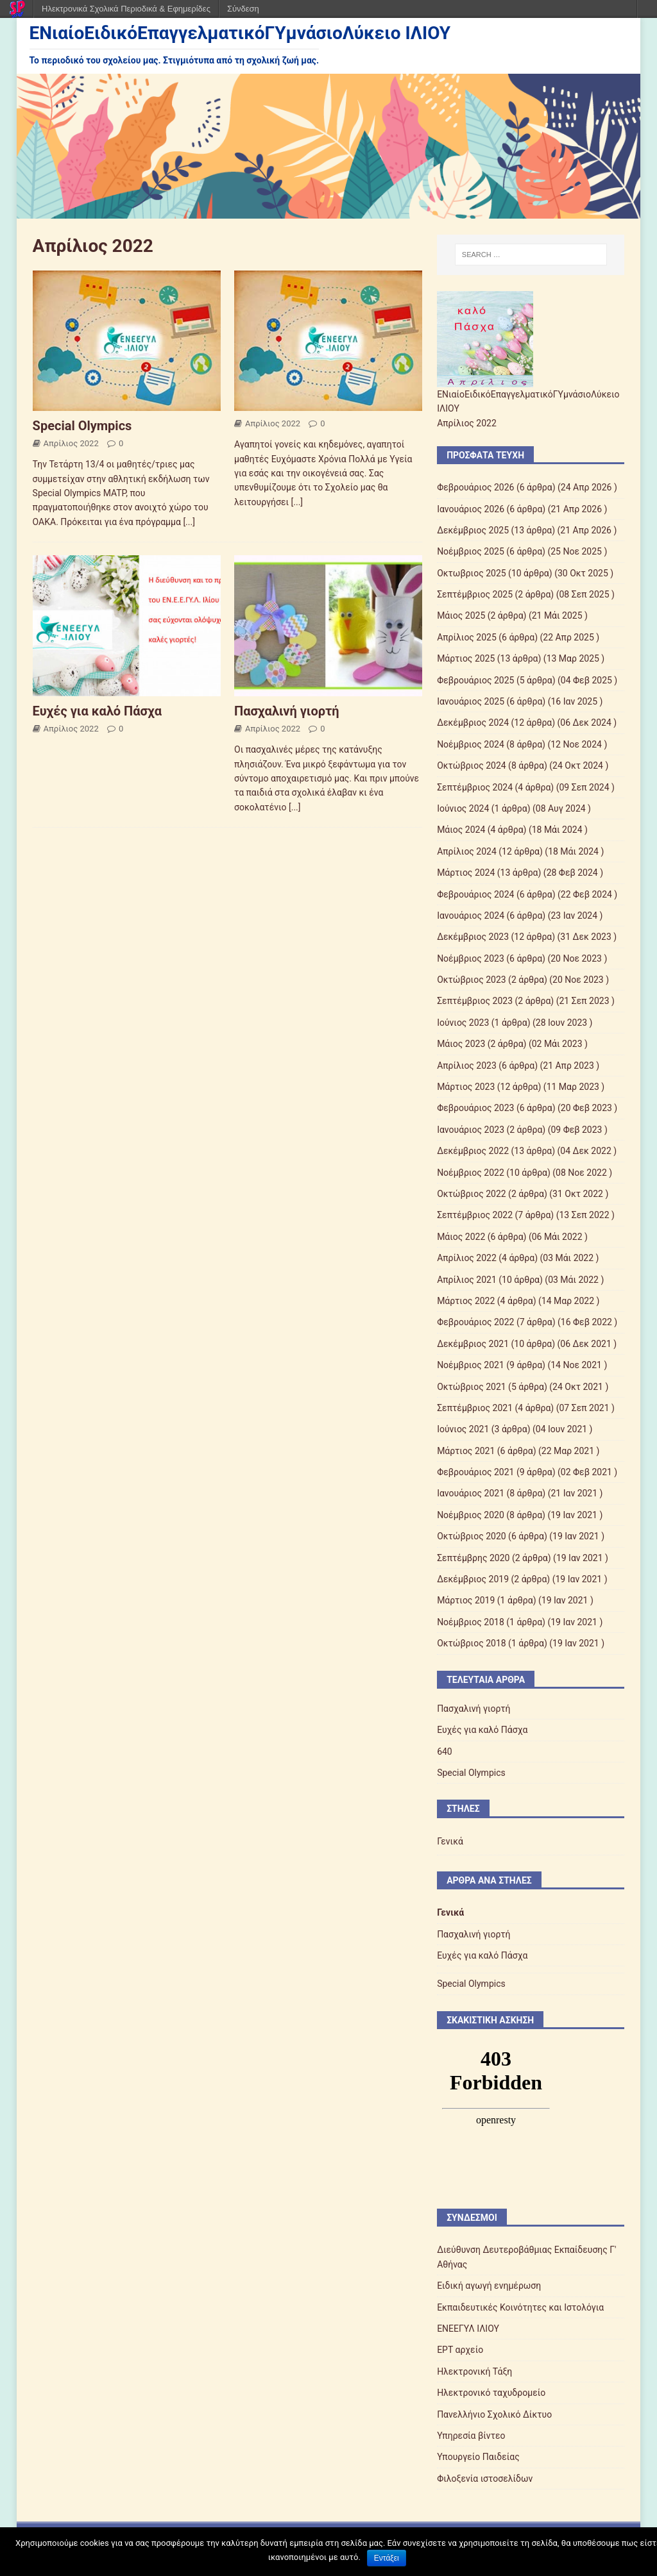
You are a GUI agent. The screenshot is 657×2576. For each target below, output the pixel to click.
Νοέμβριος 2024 (470, 744)
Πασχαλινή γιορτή (286, 711)
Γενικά (450, 1841)
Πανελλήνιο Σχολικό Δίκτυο (494, 2414)
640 (444, 1751)
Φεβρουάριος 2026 (475, 487)
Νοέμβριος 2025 (470, 551)
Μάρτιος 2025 (466, 658)
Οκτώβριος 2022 (471, 1194)
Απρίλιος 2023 (467, 1065)
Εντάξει (386, 2558)
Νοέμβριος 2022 (470, 1172)
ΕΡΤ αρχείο (460, 2350)
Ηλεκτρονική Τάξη (474, 2371)
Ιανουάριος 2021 (470, 1493)
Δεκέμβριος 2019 (473, 1579)
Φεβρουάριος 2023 (475, 1108)
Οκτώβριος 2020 (471, 1536)
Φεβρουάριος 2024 (475, 894)
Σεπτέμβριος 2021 (475, 1408)
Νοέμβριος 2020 (470, 1515)
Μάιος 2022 (461, 1237)
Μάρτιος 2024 (466, 872)
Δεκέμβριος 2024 (473, 722)
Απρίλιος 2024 (467, 851)
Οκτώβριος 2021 (471, 1387)
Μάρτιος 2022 (466, 1301)
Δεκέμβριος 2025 (473, 530)
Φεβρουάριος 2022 (475, 1322)
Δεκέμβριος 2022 (473, 1151)
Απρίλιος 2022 (71, 443)
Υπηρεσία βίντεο (471, 2435)
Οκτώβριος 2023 (471, 979)
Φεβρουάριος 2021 (475, 1472)
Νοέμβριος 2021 (470, 1365)
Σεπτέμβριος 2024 (475, 787)
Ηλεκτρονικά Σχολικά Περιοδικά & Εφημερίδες (126, 8)
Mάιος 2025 (461, 615)
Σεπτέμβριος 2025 (475, 594)
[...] (189, 522)
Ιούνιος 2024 (463, 808)
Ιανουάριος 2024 (470, 915)
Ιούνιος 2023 (463, 1022)
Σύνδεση (243, 8)
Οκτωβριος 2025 (471, 573)
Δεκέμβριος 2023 (473, 937)
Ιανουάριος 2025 (470, 701)
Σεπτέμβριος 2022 (475, 1215)
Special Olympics (82, 425)
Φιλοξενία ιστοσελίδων (485, 2478)
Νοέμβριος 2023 (470, 958)
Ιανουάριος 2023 (470, 1130)
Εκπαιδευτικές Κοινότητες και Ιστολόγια (520, 2307)
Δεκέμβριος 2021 (473, 1344)
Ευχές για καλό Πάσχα (97, 711)
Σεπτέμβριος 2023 (475, 1001)
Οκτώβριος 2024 (471, 765)
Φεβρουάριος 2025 (475, 680)
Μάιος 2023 (461, 1044)
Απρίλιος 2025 (467, 637)
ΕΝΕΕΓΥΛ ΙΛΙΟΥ (468, 2328)
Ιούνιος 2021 (463, 1429)
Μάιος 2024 (461, 829)
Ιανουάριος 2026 (470, 509)
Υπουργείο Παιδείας (478, 2457)
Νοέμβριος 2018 (470, 1622)
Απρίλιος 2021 (467, 1280)
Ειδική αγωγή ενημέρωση (489, 2285)
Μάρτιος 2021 (466, 1451)
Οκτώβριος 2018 (471, 1643)
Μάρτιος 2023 (466, 1087)
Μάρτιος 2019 (466, 1600)
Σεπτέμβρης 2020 (473, 1558)
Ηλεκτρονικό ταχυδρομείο (491, 2393)
